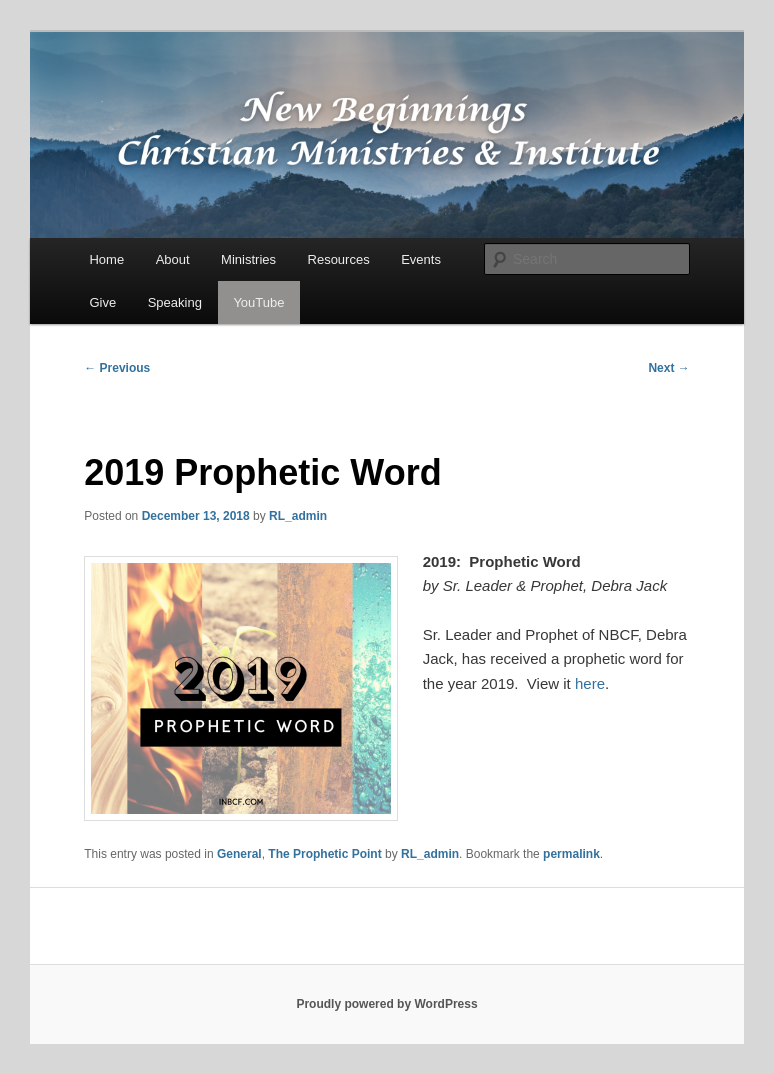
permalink (571, 854)
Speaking (175, 302)
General (239, 854)
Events (421, 259)
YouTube (258, 302)
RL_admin (298, 516)
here (590, 683)
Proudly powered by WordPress (386, 1004)
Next (668, 368)
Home (106, 259)
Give (102, 302)
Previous (117, 368)
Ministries (248, 259)
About (173, 259)
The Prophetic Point (324, 854)
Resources (339, 259)
